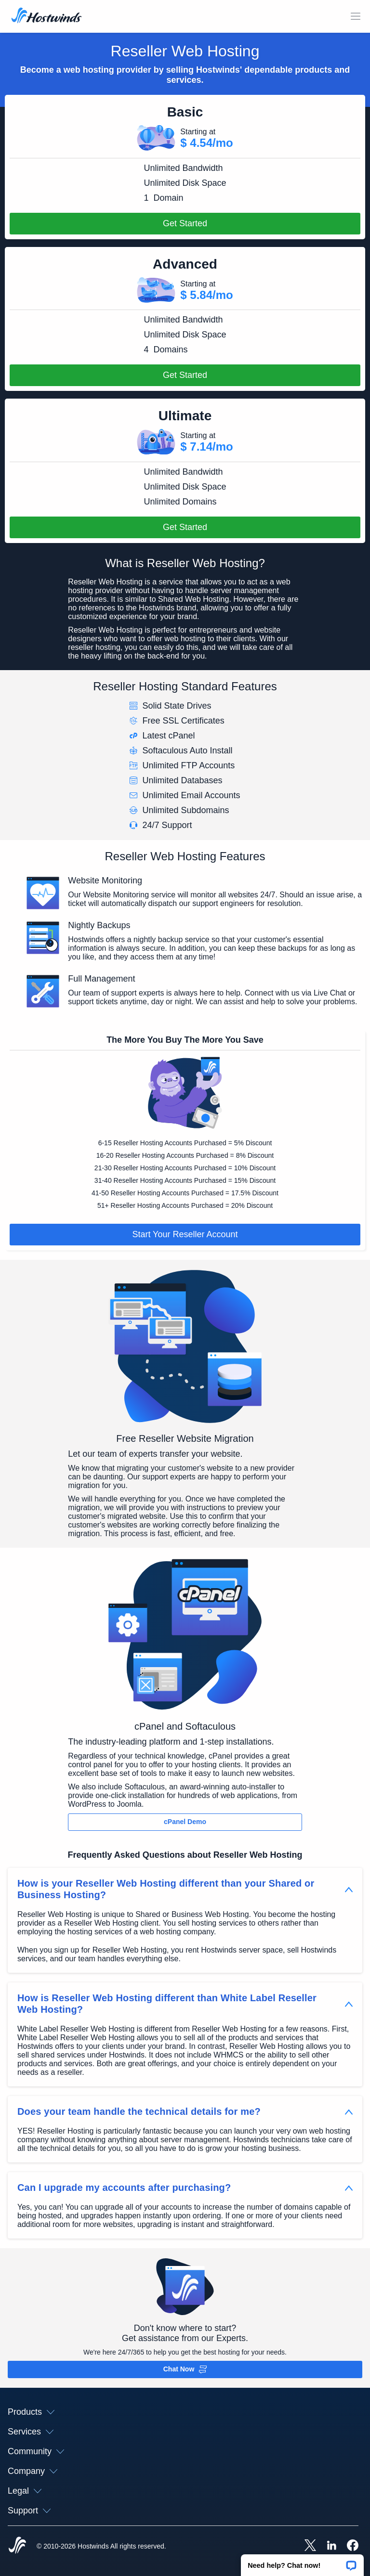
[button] (302, 2562)
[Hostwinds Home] (17, 2546)
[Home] (46, 16)
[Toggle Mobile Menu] (355, 16)
